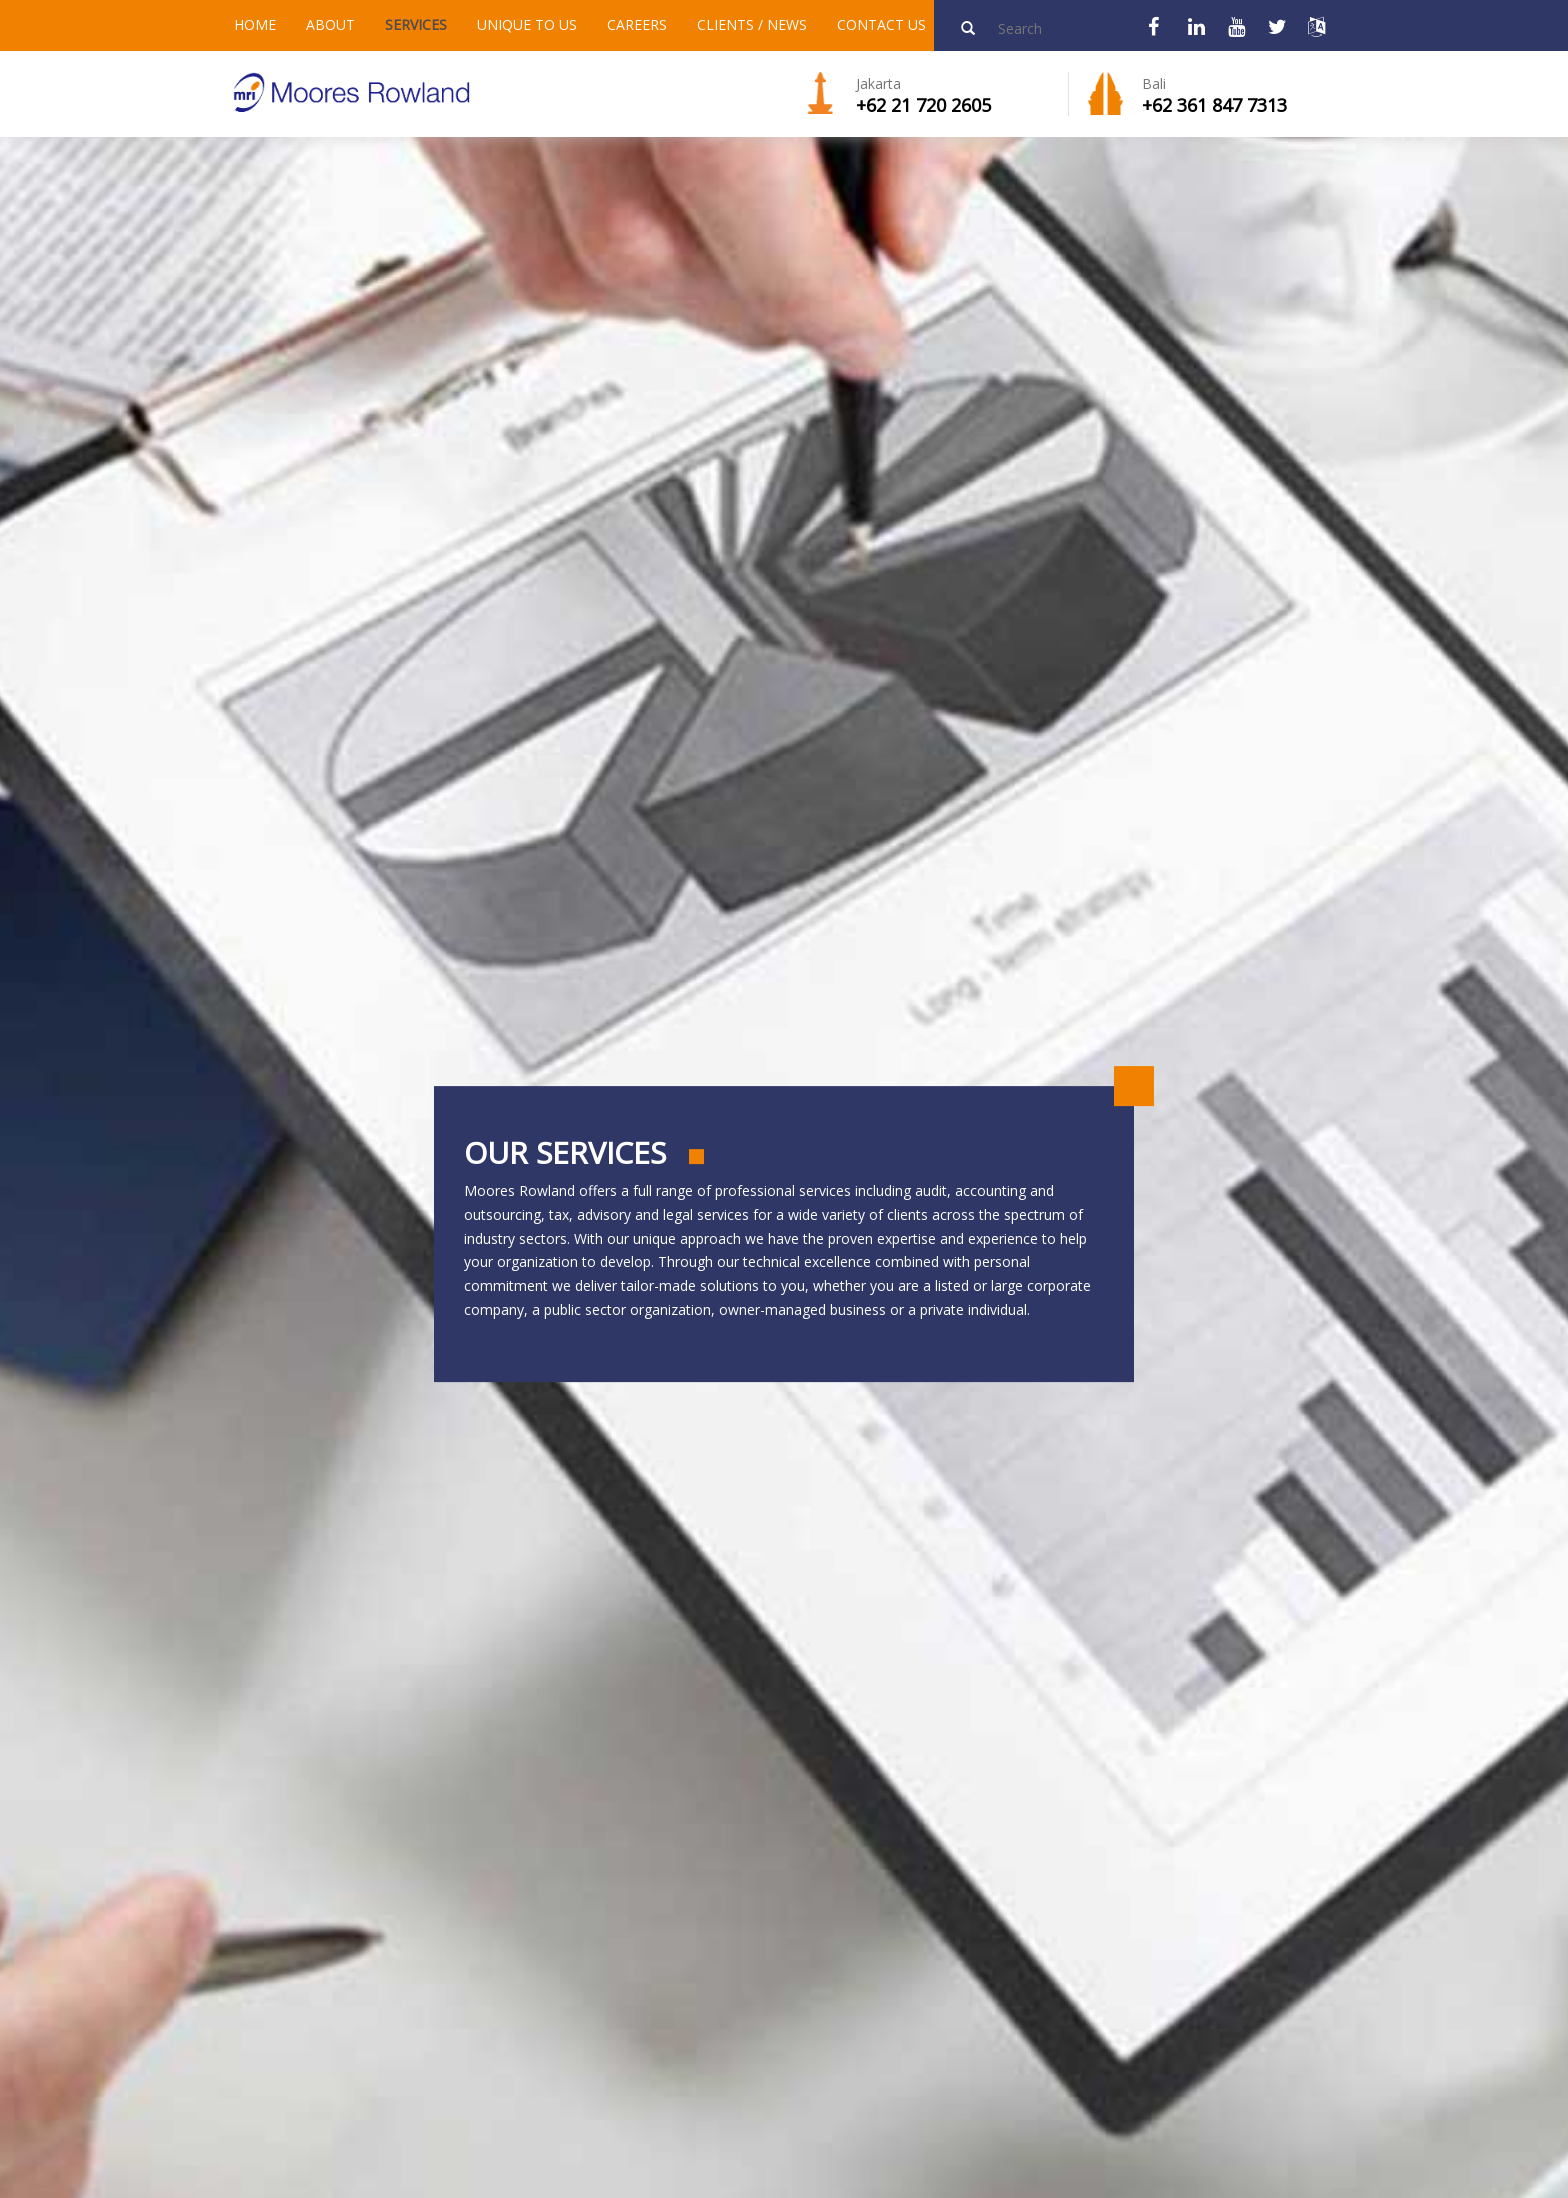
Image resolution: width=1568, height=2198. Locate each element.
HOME (255, 24)
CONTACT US (881, 24)
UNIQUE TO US (527, 24)
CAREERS (637, 24)
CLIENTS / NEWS (752, 24)
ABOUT (330, 24)
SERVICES (416, 24)
